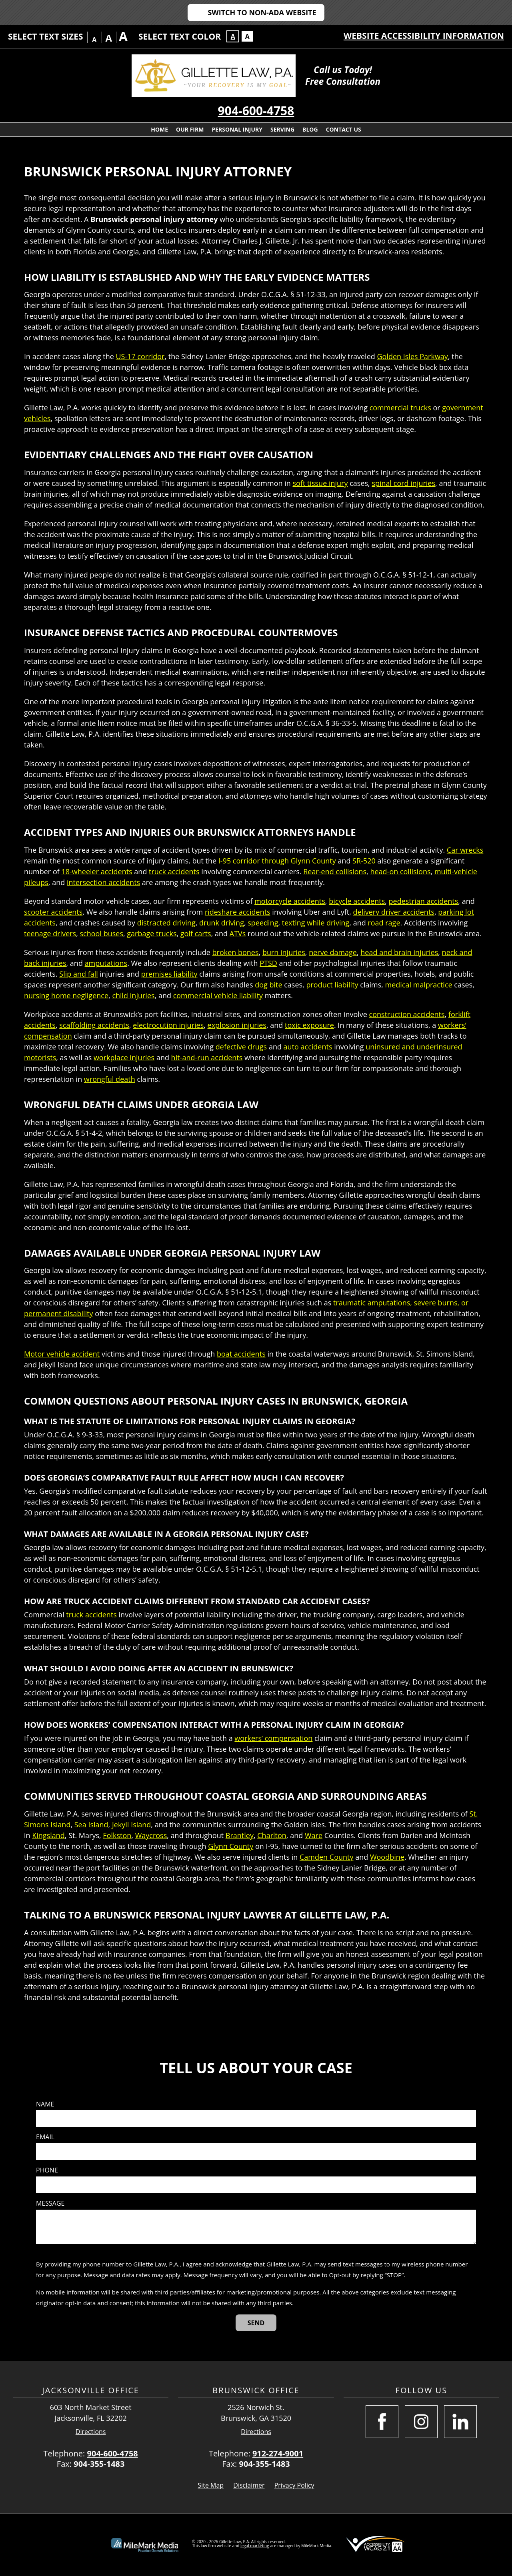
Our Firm (190, 129)
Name (45, 2104)
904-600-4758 (256, 110)
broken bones (235, 952)
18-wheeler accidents (96, 871)
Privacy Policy (294, 2485)
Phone (47, 2170)
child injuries (133, 995)
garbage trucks (151, 933)
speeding (263, 922)
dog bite (268, 984)
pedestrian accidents (423, 901)
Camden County (327, 1857)
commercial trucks (400, 407)
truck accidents (174, 871)
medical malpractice (418, 984)
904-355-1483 (99, 2463)
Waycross (151, 1835)
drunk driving (221, 922)
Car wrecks (465, 850)
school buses (101, 933)
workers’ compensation (273, 1738)
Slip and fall (78, 974)
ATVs (238, 933)
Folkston (117, 1835)
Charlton (271, 1835)
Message (50, 2203)
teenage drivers (50, 933)
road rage (384, 922)
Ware (313, 1835)
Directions (91, 2432)
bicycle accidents (357, 901)
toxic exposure (309, 1025)
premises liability (169, 974)
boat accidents (241, 1354)
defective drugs (241, 1046)
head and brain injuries (399, 952)
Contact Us (343, 129)
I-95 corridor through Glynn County (277, 860)
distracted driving (166, 922)
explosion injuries (237, 1025)
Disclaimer (248, 2485)
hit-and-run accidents (207, 1057)
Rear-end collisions (334, 871)
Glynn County (230, 1846)
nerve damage (333, 952)
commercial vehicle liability (218, 995)
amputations (106, 963)
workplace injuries (124, 1057)
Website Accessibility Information (424, 35)
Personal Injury (237, 129)
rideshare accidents (237, 912)
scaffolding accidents (94, 1025)
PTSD (268, 963)
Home (159, 129)
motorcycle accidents (289, 901)
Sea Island (91, 1824)
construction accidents (407, 1014)
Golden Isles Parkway (412, 356)
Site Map (211, 2485)
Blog (310, 129)
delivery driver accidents (393, 912)
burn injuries (283, 952)
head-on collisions (400, 871)
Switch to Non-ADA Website (262, 12)
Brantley (240, 1835)
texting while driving (316, 922)
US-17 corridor (140, 356)
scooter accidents (53, 912)
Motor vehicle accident (62, 1354)
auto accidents (308, 1046)
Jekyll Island (131, 1824)
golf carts (195, 933)
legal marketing (254, 2545)
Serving (282, 129)
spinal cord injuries (403, 483)
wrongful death (109, 1079)
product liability (332, 984)
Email (45, 2137)
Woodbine (387, 1857)
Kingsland (48, 1835)
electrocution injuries (168, 1025)
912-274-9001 (277, 2453)
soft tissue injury (320, 483)
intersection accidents (103, 882)
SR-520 (364, 860)
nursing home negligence (66, 995)
